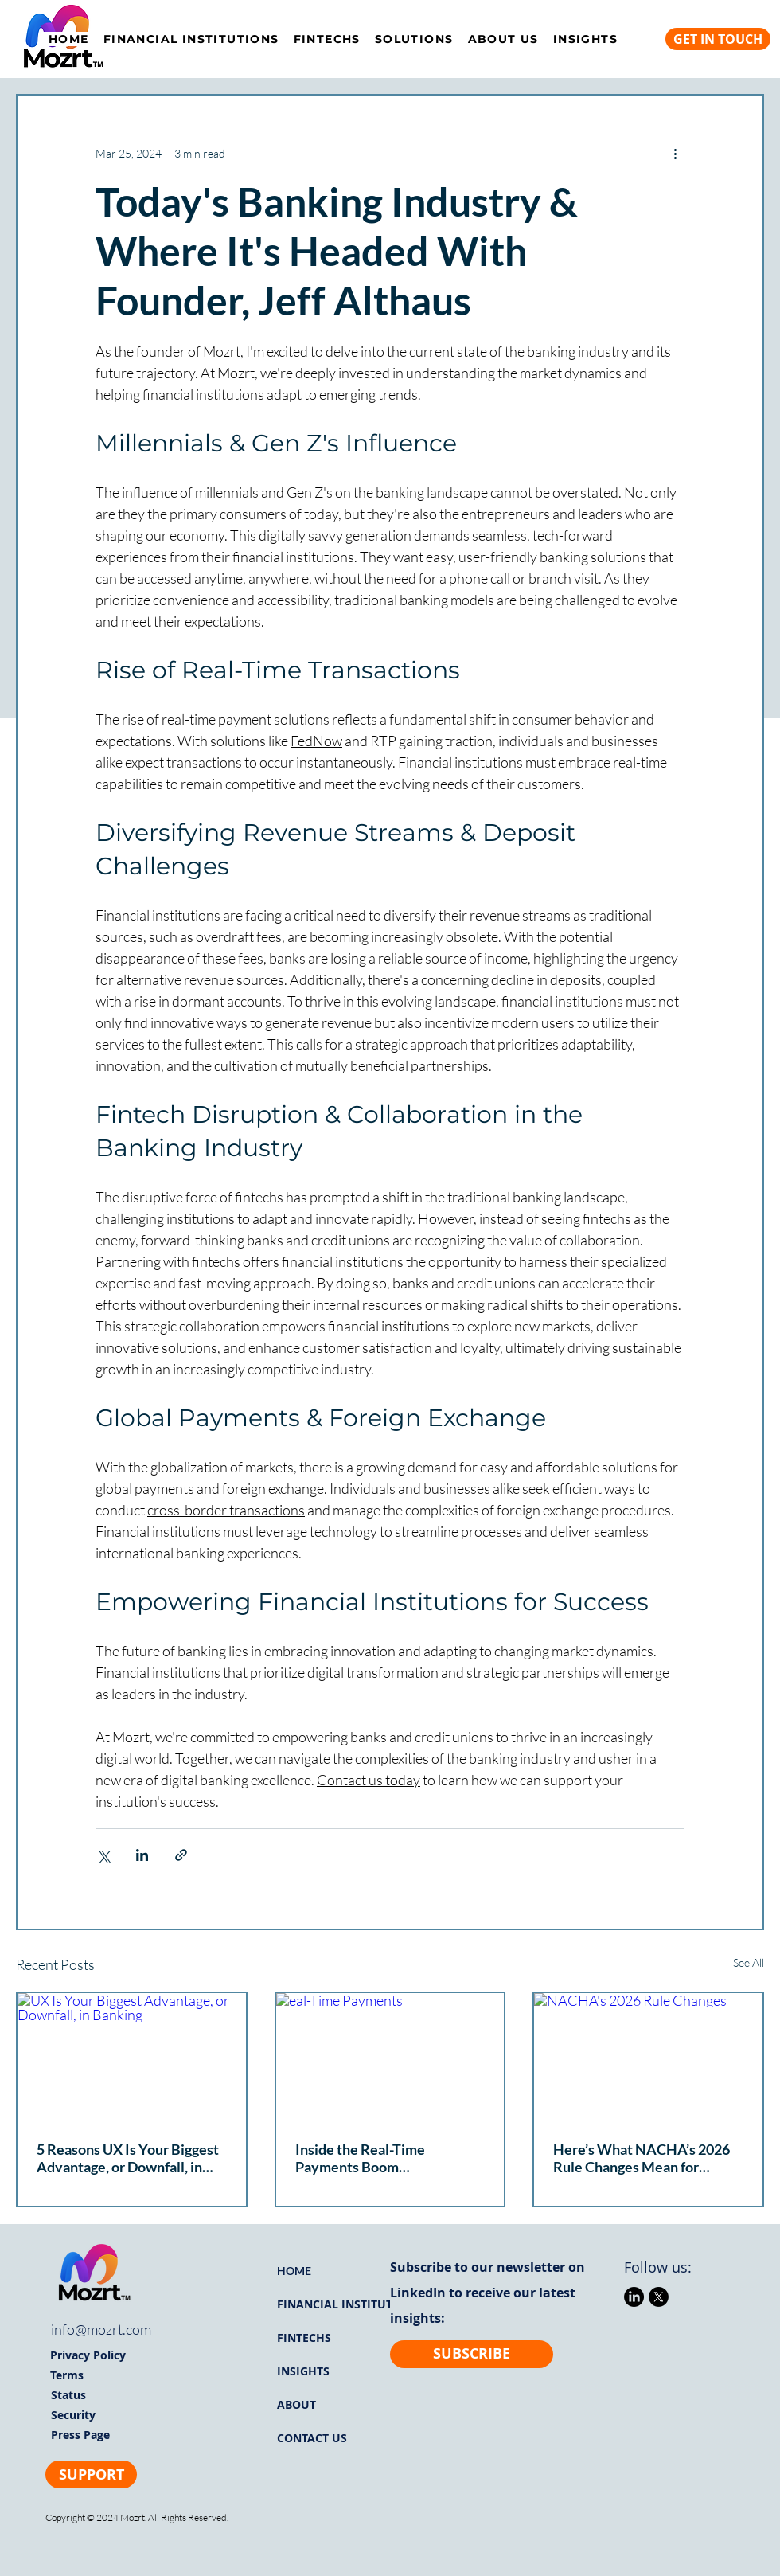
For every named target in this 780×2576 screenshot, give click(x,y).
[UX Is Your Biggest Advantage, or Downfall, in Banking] (132, 2057)
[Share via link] (181, 1855)
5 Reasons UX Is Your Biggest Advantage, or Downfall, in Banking (128, 2157)
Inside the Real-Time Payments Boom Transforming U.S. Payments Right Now (384, 2157)
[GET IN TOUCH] (717, 39)
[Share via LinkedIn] (142, 1855)
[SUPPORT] (91, 2474)
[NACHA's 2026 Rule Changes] (648, 2057)
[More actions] (674, 152)
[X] (659, 2297)
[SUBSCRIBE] (471, 2354)
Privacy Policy (88, 2355)
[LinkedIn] (634, 2297)
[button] (414, 39)
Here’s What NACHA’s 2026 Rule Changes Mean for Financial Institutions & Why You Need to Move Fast (643, 2157)
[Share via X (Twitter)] (103, 1855)
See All (748, 1962)
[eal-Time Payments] (390, 2057)
